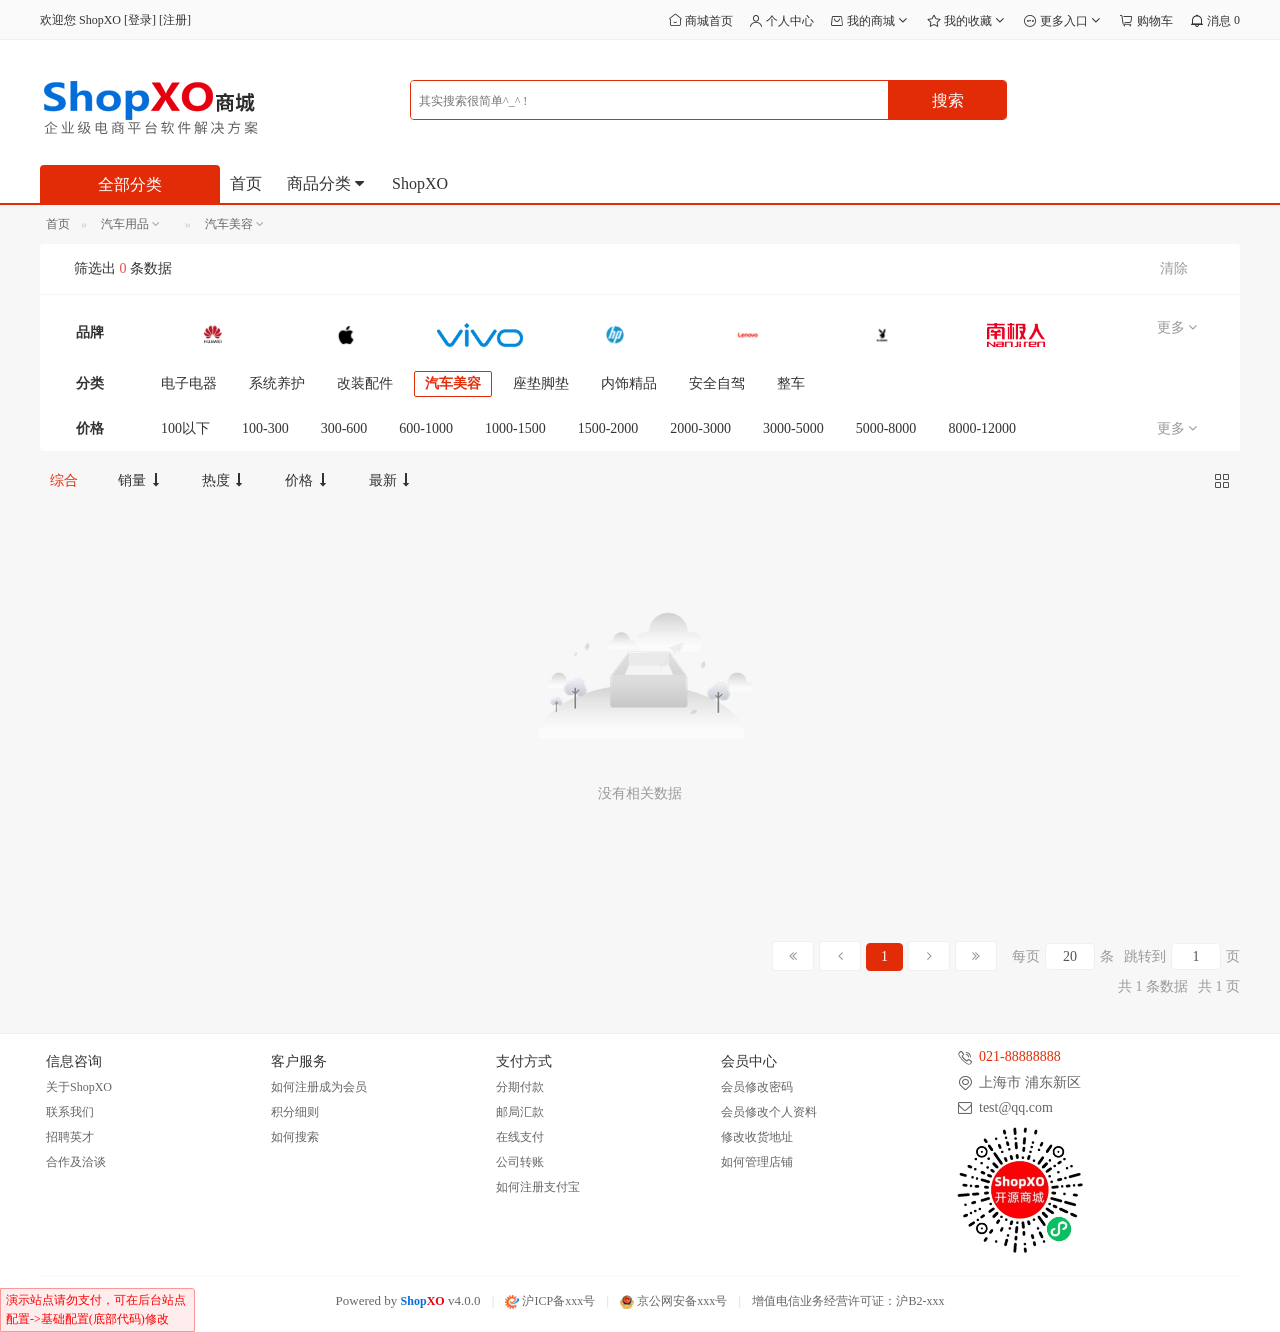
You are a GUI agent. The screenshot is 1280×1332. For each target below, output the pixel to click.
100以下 (185, 428)
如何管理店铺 (757, 1162)
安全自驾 (717, 383)
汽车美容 (453, 383)
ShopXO (420, 183)
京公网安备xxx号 (673, 1301)
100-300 (265, 428)
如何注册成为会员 (319, 1087)
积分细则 (295, 1112)
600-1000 (426, 428)
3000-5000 (793, 428)
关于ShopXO (79, 1087)
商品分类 (327, 183)
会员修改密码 (757, 1087)
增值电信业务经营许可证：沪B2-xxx (848, 1301)
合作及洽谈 (76, 1162)
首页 (246, 183)
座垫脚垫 (541, 383)
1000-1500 (515, 428)
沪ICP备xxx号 (550, 1301)
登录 (140, 20)
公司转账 (520, 1162)
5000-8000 (886, 428)
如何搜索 (295, 1137)
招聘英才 (70, 1137)
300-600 (344, 428)
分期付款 (520, 1087)
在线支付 (520, 1137)
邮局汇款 (520, 1112)
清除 (1174, 268)
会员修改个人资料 (769, 1112)
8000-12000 (982, 428)
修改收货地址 (757, 1137)
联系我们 (70, 1112)
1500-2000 (608, 428)
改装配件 (365, 383)
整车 (791, 383)
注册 (175, 20)
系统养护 (277, 383)
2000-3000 (700, 428)
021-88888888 (1020, 1056)
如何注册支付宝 (538, 1187)
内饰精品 (629, 383)
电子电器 (189, 383)
